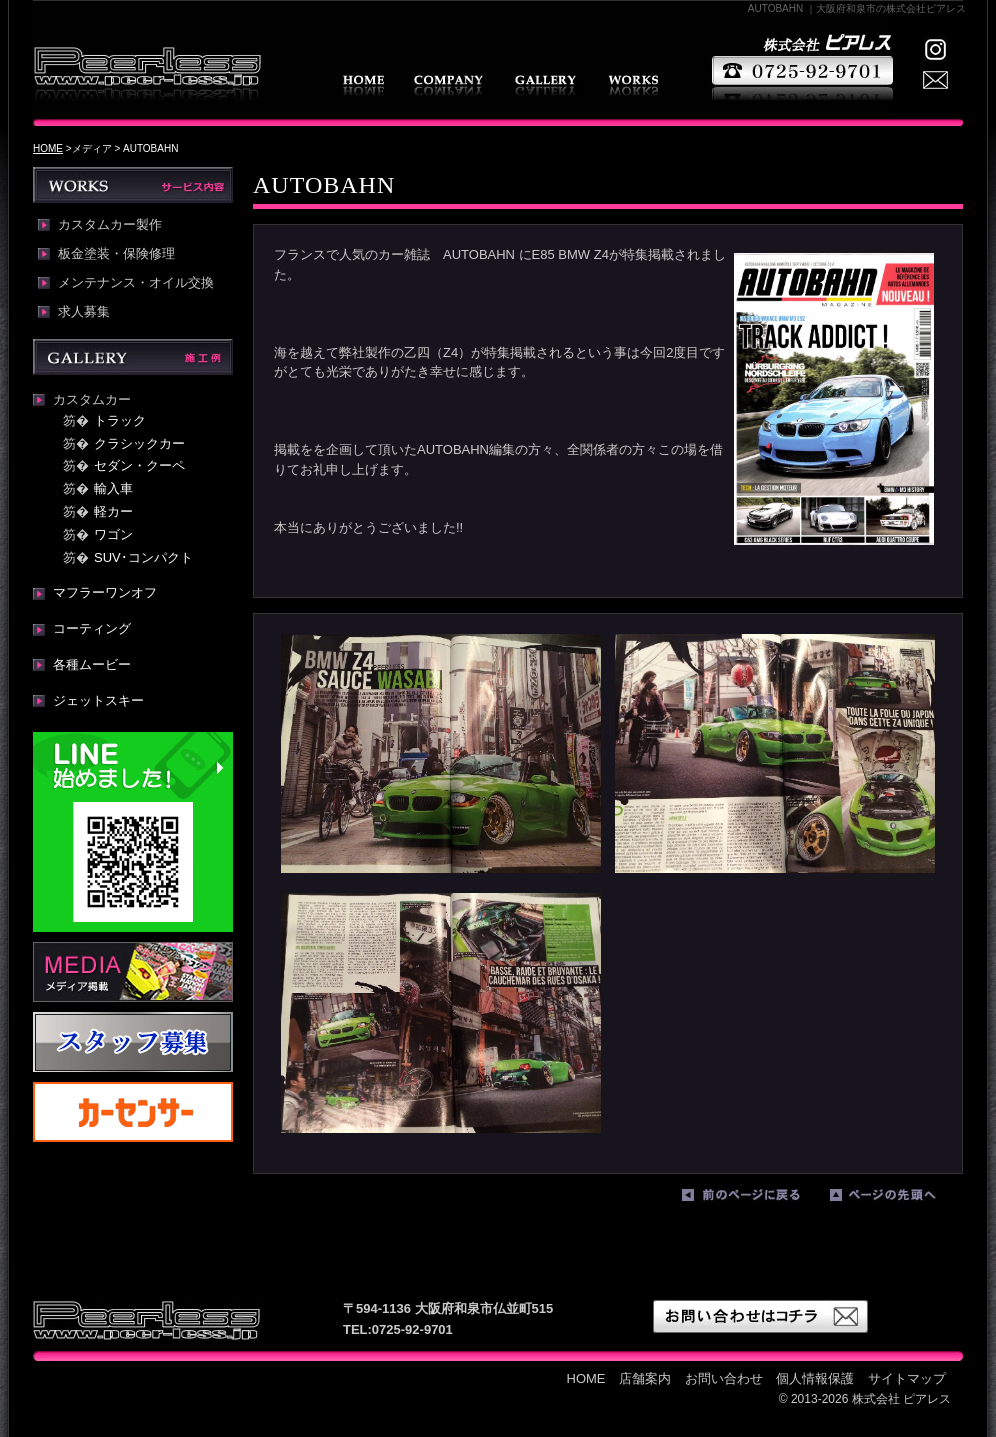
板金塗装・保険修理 (116, 254)
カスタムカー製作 (110, 225)
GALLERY (545, 85)
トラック (120, 420)
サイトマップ (907, 1378)
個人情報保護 (815, 1378)
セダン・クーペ (139, 465)
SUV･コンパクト (143, 557)
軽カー (113, 511)
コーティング (92, 628)
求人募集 (84, 312)
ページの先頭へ (899, 1199)
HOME (363, 85)
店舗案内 (448, 85)
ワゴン (113, 534)
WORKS (633, 85)
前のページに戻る (751, 1199)
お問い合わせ (724, 1378)
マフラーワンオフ (105, 592)
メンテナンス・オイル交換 (136, 283)
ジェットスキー (98, 700)
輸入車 (113, 488)
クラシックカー (139, 443)
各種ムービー (92, 664)
